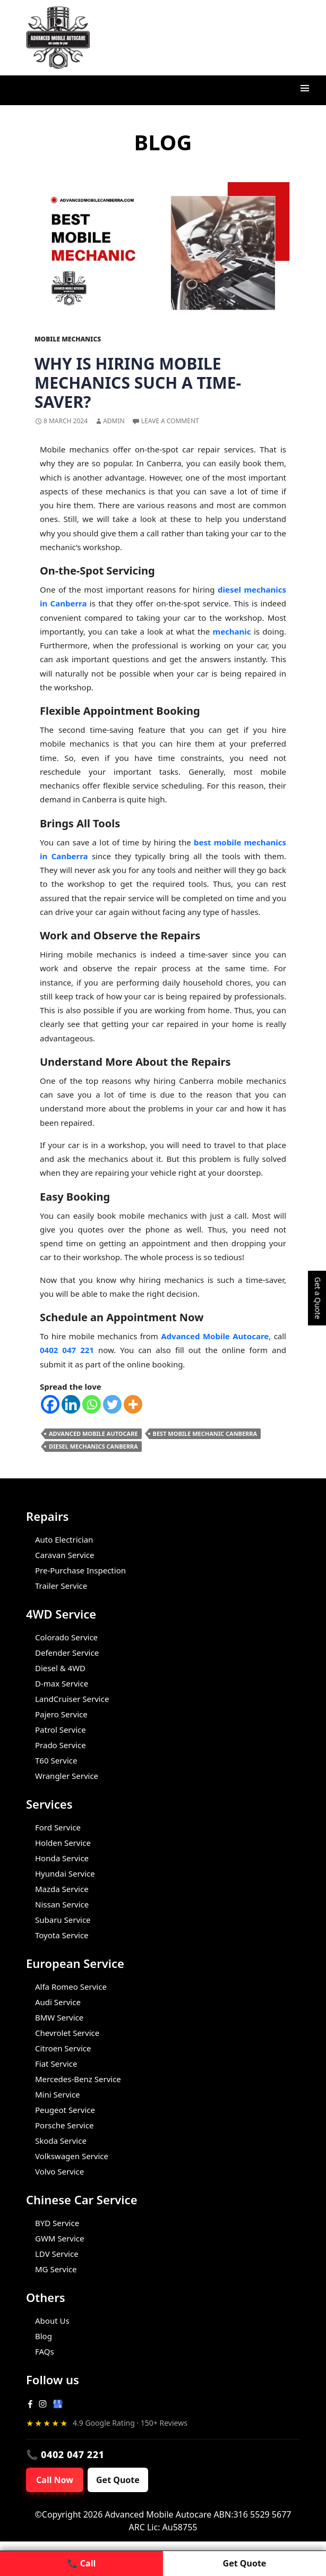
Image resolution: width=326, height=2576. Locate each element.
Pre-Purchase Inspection (80, 1570)
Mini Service (57, 2094)
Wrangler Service (66, 1775)
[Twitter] (112, 1404)
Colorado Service (66, 1637)
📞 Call (81, 2563)
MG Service (55, 2269)
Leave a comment (170, 420)
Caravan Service (64, 1555)
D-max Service (61, 1683)
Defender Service (67, 1652)
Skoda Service (61, 2140)
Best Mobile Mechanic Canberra (205, 1433)
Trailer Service (61, 1585)
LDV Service (57, 2253)
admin (114, 420)
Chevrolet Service (67, 2032)
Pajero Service (61, 1714)
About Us (52, 2320)
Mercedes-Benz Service (78, 2079)
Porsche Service (64, 2125)
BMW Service (59, 2017)
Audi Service (58, 2002)
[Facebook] (50, 1404)
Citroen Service (63, 2048)
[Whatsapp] (91, 1404)
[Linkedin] (71, 1404)
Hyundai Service (65, 1873)
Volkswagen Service (71, 2156)
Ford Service (58, 1827)
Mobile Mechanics (68, 339)
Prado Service (60, 1745)
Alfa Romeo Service (71, 1986)
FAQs (44, 2351)
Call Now (54, 2480)
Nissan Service (62, 1904)
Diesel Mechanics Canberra (93, 1446)
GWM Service (59, 2238)
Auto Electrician (64, 1539)
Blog (43, 2336)
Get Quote (118, 2480)
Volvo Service (59, 2171)
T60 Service (56, 1760)
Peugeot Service (65, 2109)
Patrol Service (60, 1729)
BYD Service (57, 2223)
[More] (133, 1404)
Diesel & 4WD (60, 1668)
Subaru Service (63, 1919)
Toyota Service (62, 1935)
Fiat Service (56, 2063)
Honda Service (62, 1858)
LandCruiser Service (72, 1698)
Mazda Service (62, 1889)
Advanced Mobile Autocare (93, 1433)
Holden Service (63, 1842)
